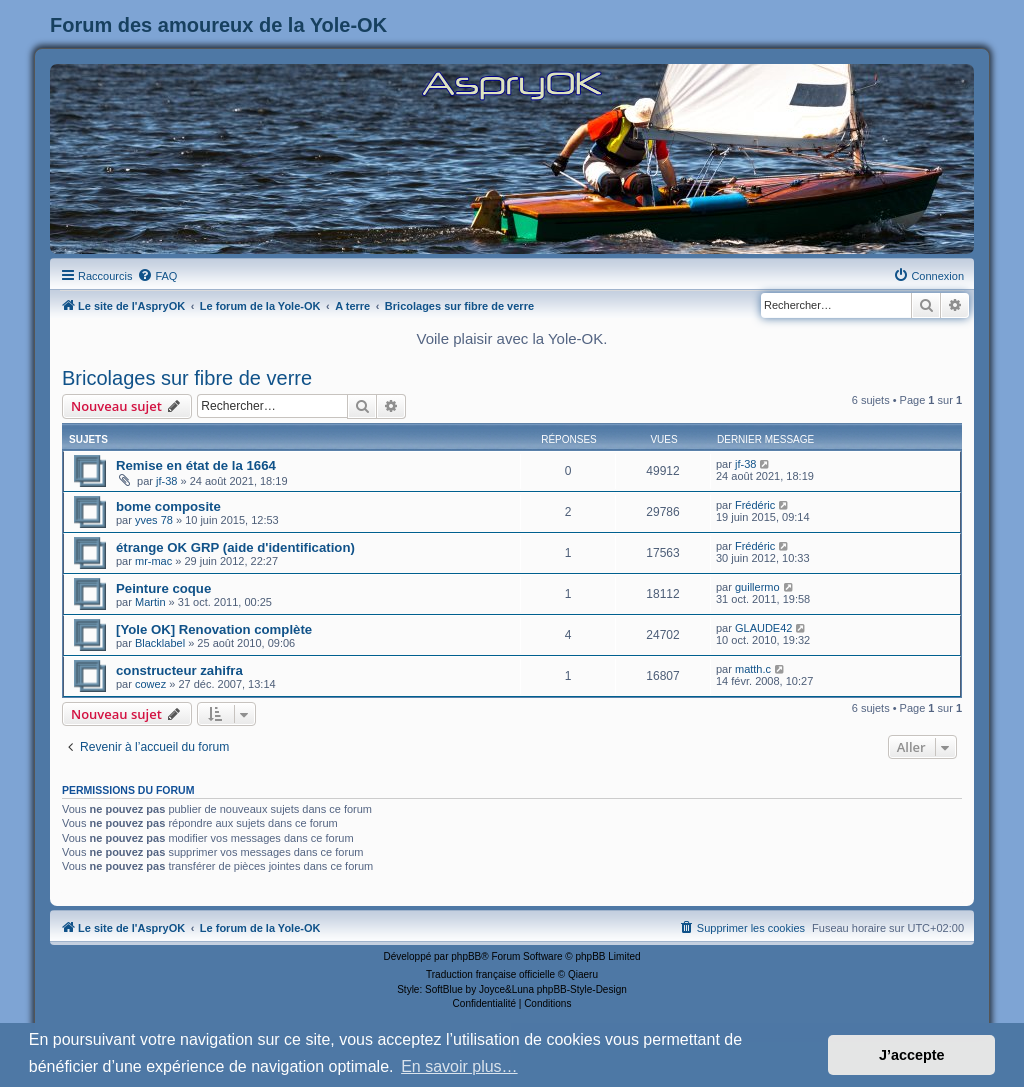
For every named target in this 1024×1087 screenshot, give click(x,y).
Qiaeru (583, 974)
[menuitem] (157, 276)
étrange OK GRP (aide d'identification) (235, 547)
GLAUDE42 (763, 628)
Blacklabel (160, 643)
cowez (150, 684)
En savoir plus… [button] (459, 1066)
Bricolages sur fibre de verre (187, 378)
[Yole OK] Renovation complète (214, 629)
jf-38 (166, 481)
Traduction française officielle (490, 974)
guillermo (757, 587)
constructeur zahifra (179, 670)
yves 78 (154, 520)
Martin (150, 602)
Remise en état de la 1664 (196, 465)
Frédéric (755, 505)
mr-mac (153, 561)
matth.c (753, 669)
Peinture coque (163, 588)
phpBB (466, 956)
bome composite (168, 506)
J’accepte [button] (912, 1055)
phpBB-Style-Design (582, 989)
